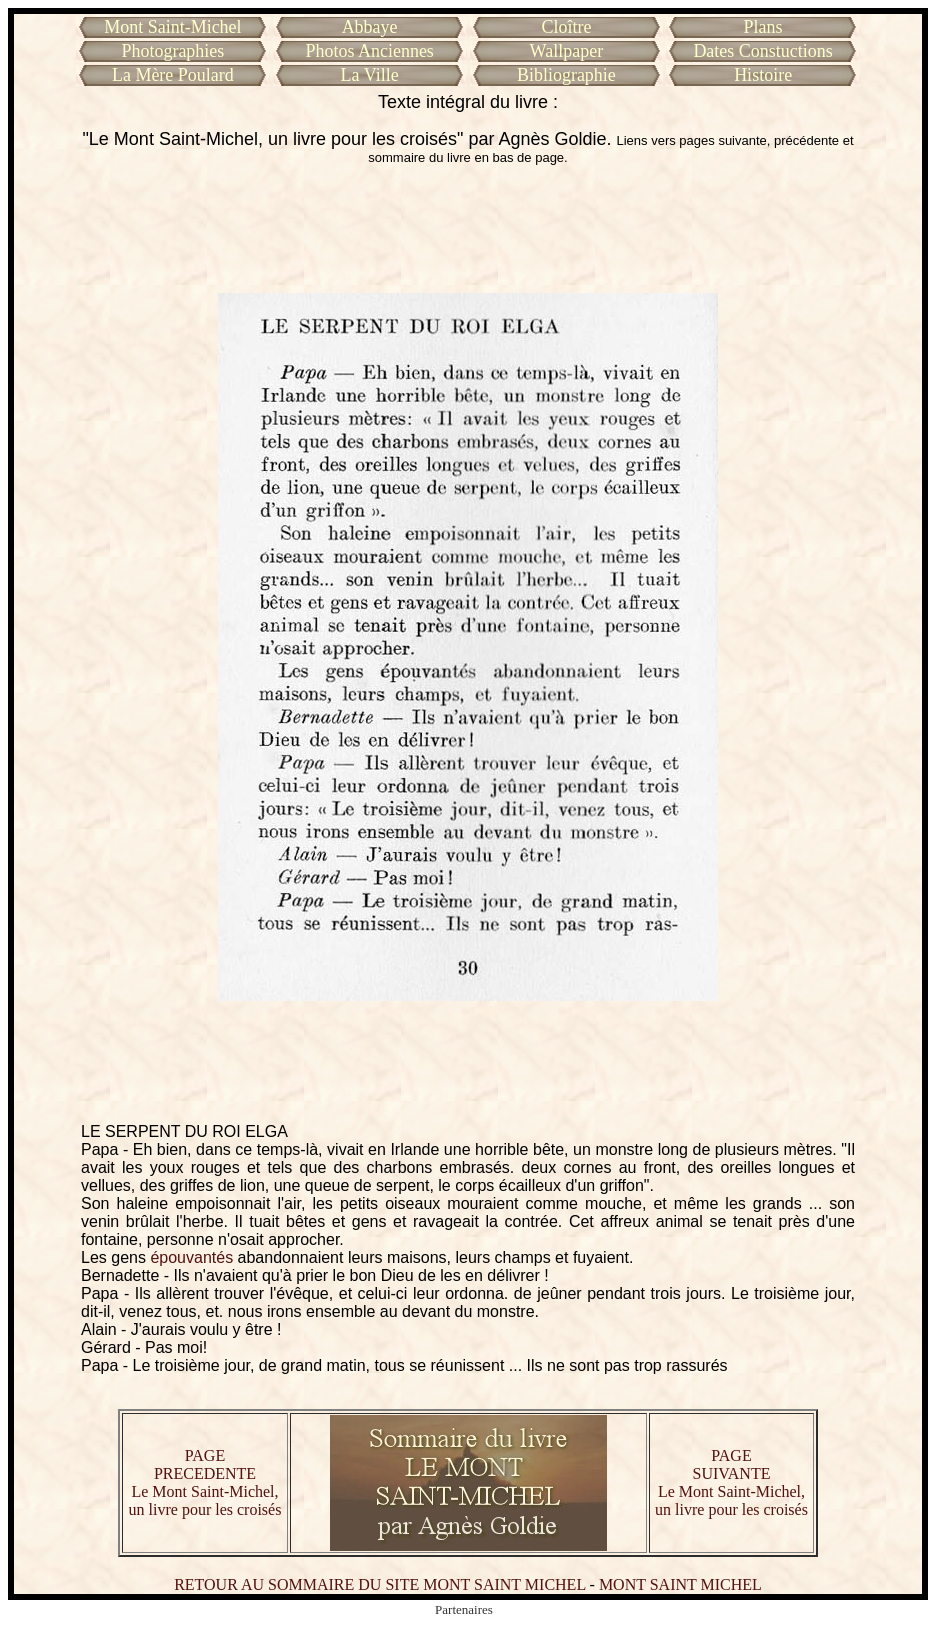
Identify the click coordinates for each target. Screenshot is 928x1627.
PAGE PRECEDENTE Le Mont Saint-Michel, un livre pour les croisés (205, 1482)
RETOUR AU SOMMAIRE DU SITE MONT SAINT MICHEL (379, 1584)
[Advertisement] (468, 229)
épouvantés (191, 1257)
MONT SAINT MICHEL (680, 1584)
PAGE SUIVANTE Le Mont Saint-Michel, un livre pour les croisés (731, 1482)
